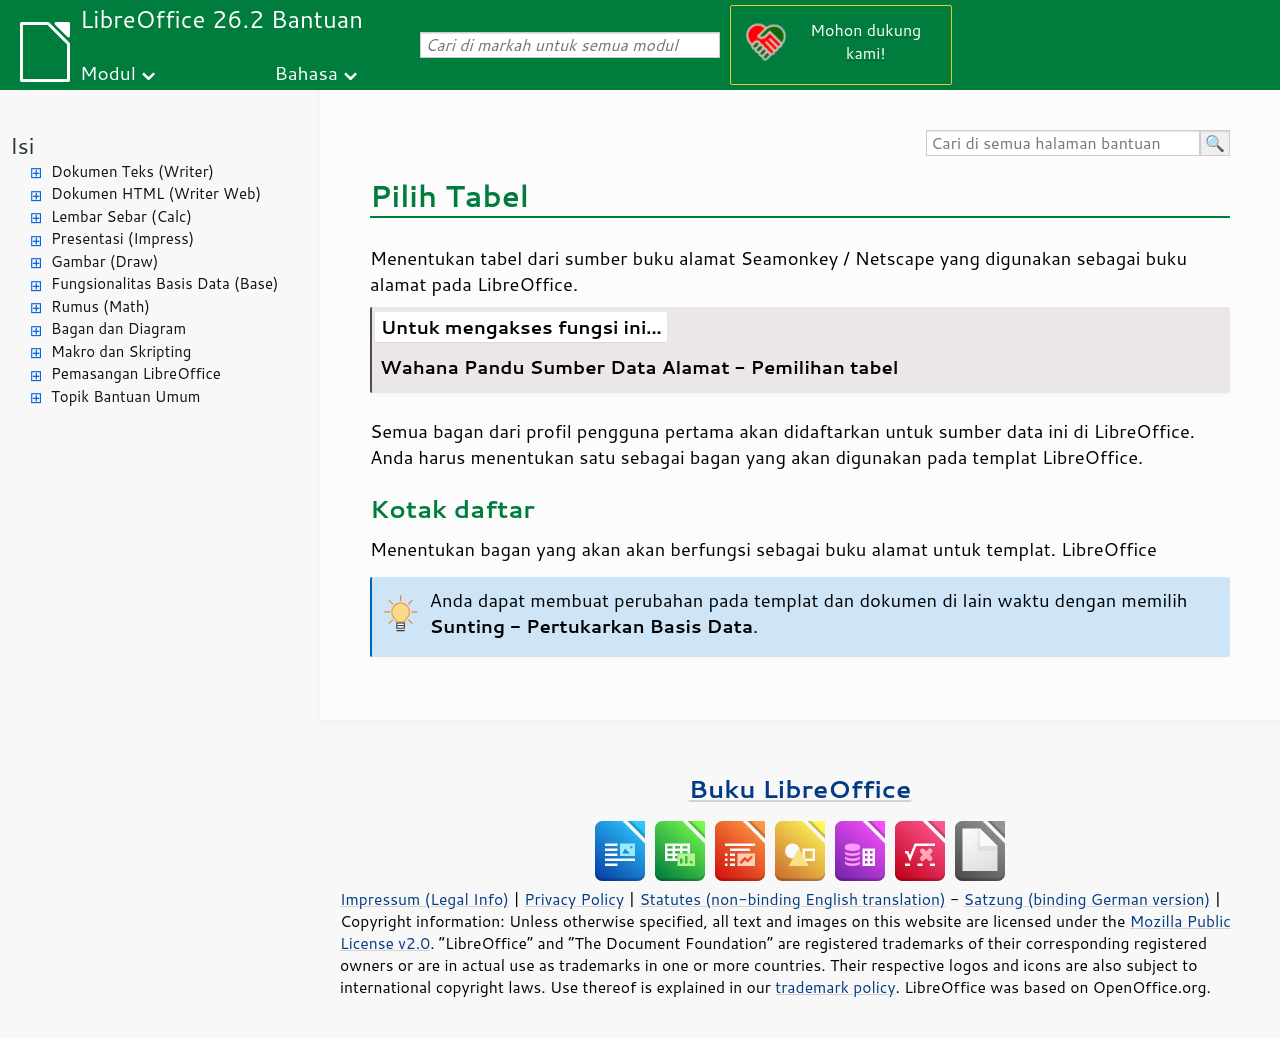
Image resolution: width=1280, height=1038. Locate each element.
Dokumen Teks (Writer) (132, 171)
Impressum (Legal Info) (424, 899)
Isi (22, 145)
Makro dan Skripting (121, 351)
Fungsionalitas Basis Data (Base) (165, 283)
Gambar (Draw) (104, 261)
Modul (108, 72)
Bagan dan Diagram (118, 328)
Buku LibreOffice (800, 788)
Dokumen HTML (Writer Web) (156, 193)
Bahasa (305, 72)
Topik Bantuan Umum (125, 396)
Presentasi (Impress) (122, 238)
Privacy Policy (574, 899)
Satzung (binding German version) (1087, 899)
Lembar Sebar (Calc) (121, 216)
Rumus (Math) (100, 306)
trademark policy (835, 987)
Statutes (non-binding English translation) (792, 899)
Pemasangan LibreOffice (136, 373)
